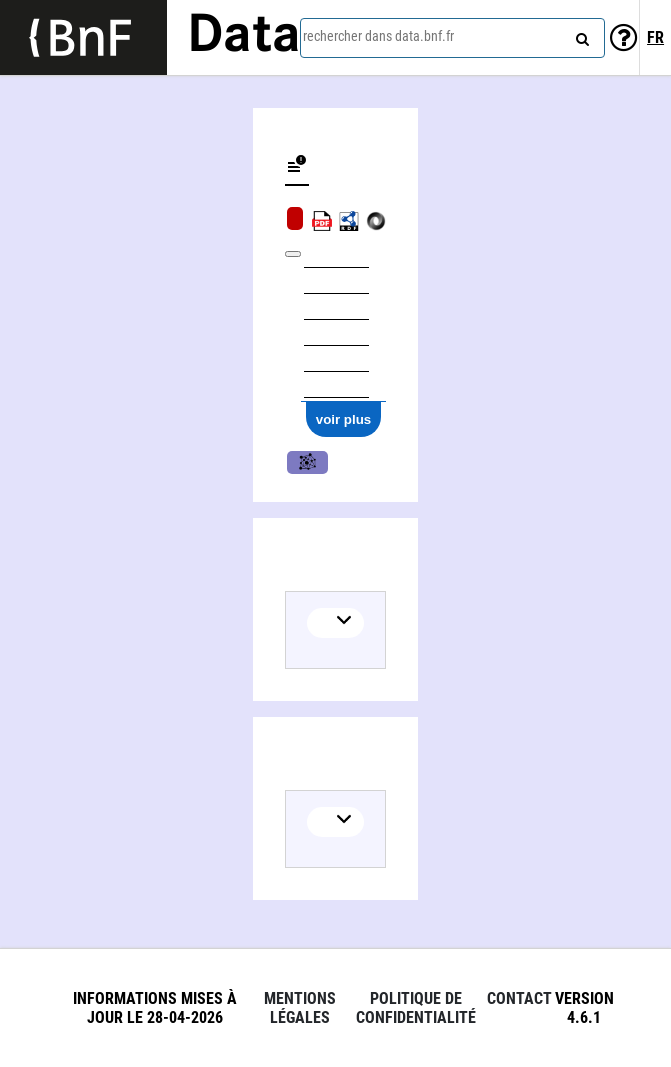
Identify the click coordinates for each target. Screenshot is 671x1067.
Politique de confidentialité (416, 1008)
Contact (519, 998)
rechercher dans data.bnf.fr (378, 36)
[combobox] (452, 38)
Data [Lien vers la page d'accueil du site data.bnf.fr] (244, 37)
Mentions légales (300, 1008)
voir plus (344, 419)
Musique (307, 462)
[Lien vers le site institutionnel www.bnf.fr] (83, 37)
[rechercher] (580, 35)
